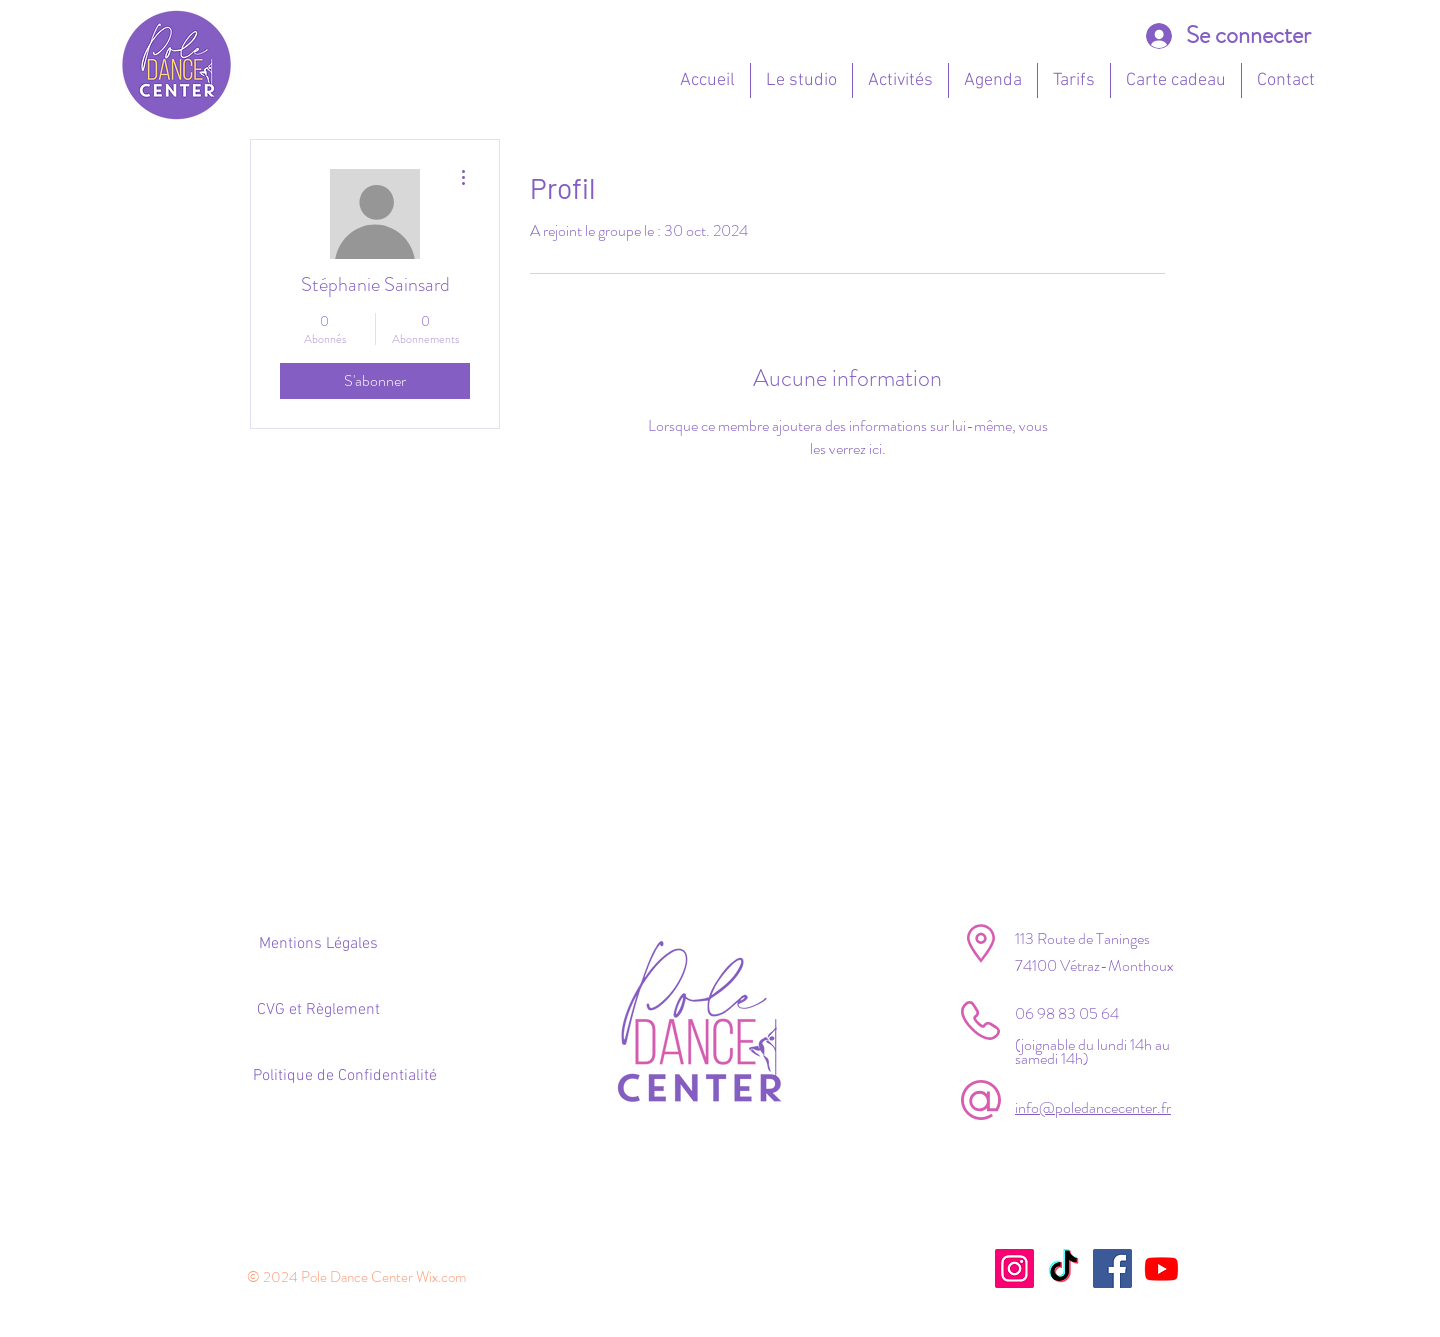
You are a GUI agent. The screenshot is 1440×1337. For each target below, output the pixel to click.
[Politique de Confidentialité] (344, 1076)
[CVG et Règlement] (318, 1010)
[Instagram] (1014, 1268)
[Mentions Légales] (318, 944)
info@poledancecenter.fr (1093, 1107)
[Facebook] (1112, 1268)
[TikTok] (1063, 1268)
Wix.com (441, 1277)
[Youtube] (1161, 1268)
